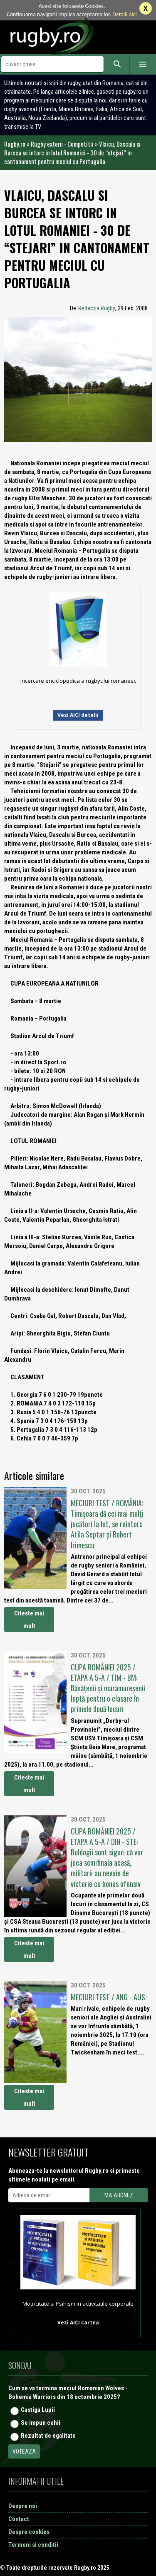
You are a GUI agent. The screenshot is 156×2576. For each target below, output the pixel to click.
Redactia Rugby (96, 308)
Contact (18, 2519)
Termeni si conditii (33, 2545)
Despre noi (22, 2506)
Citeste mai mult (29, 1620)
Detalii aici (124, 14)
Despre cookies (29, 2532)
